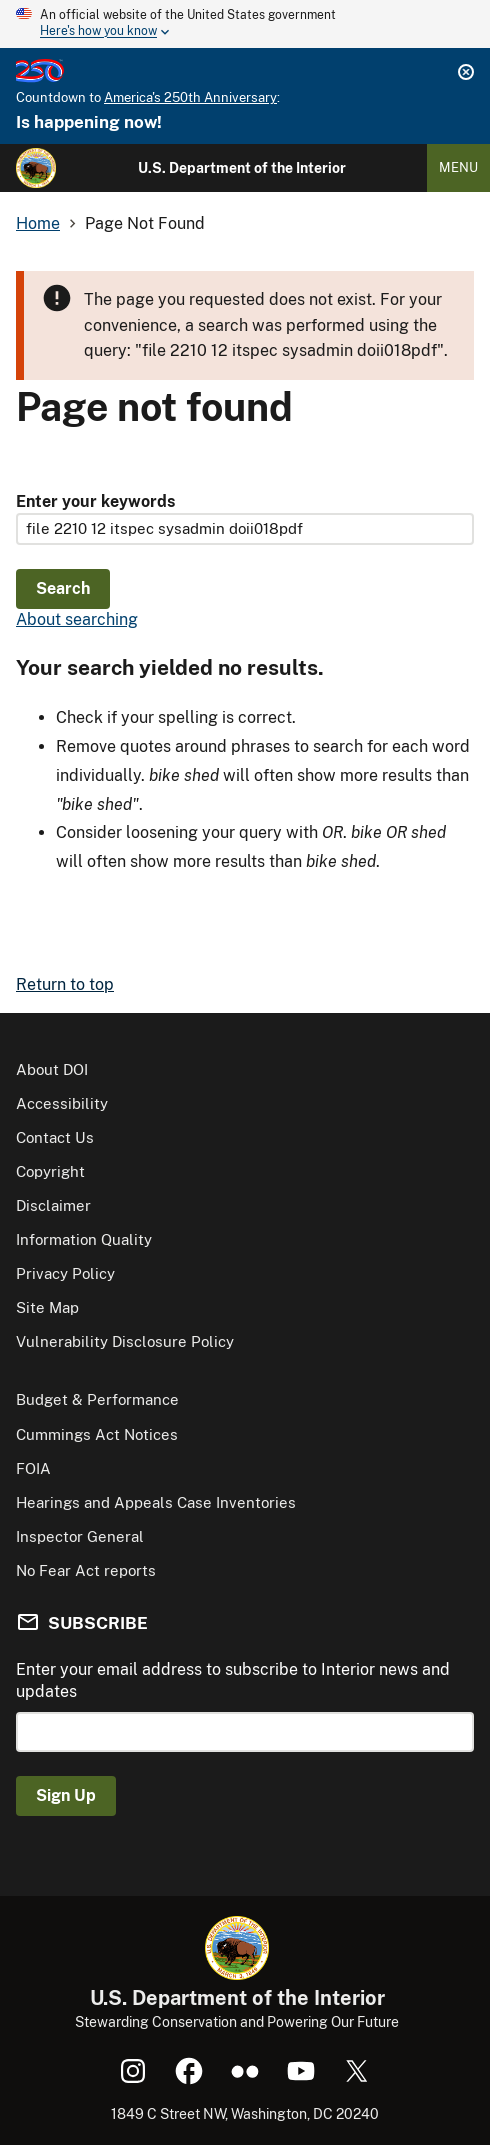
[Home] (36, 168)
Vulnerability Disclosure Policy (125, 1341)
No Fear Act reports (86, 1570)
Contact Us (55, 1137)
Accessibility (62, 1103)
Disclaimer (53, 1205)
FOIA (33, 1468)
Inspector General (80, 1536)
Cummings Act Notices (97, 1434)
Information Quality (84, 1239)
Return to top (65, 984)
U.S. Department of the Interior (242, 168)
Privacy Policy (65, 1273)
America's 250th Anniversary (190, 97)
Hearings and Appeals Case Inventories (156, 1502)
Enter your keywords (95, 501)
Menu (458, 167)
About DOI (52, 1069)
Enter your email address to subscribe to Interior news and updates (233, 1680)
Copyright (50, 1171)
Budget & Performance (97, 1399)
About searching (77, 619)
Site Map (47, 1307)
